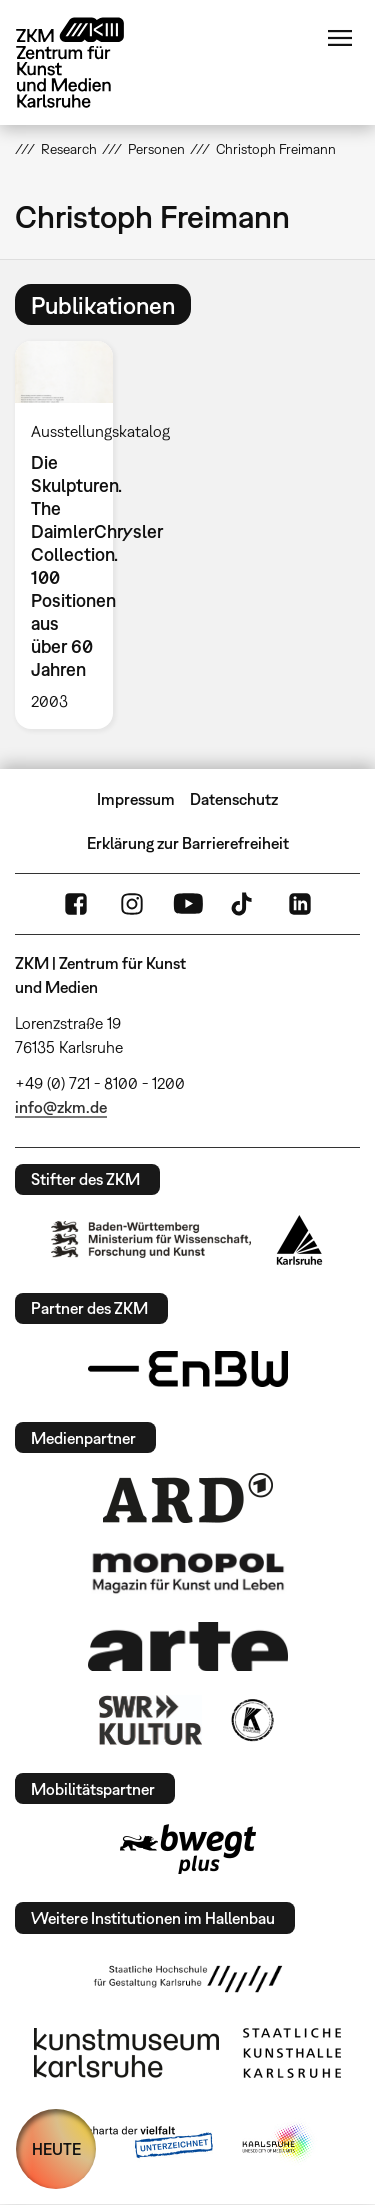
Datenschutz (234, 799)
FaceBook (76, 904)
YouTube (188, 904)
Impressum (136, 799)
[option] (72, 534)
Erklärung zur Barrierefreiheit (188, 843)
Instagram (132, 904)
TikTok (244, 904)
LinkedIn (300, 904)
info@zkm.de (61, 1107)
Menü (340, 38)
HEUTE (56, 2149)
